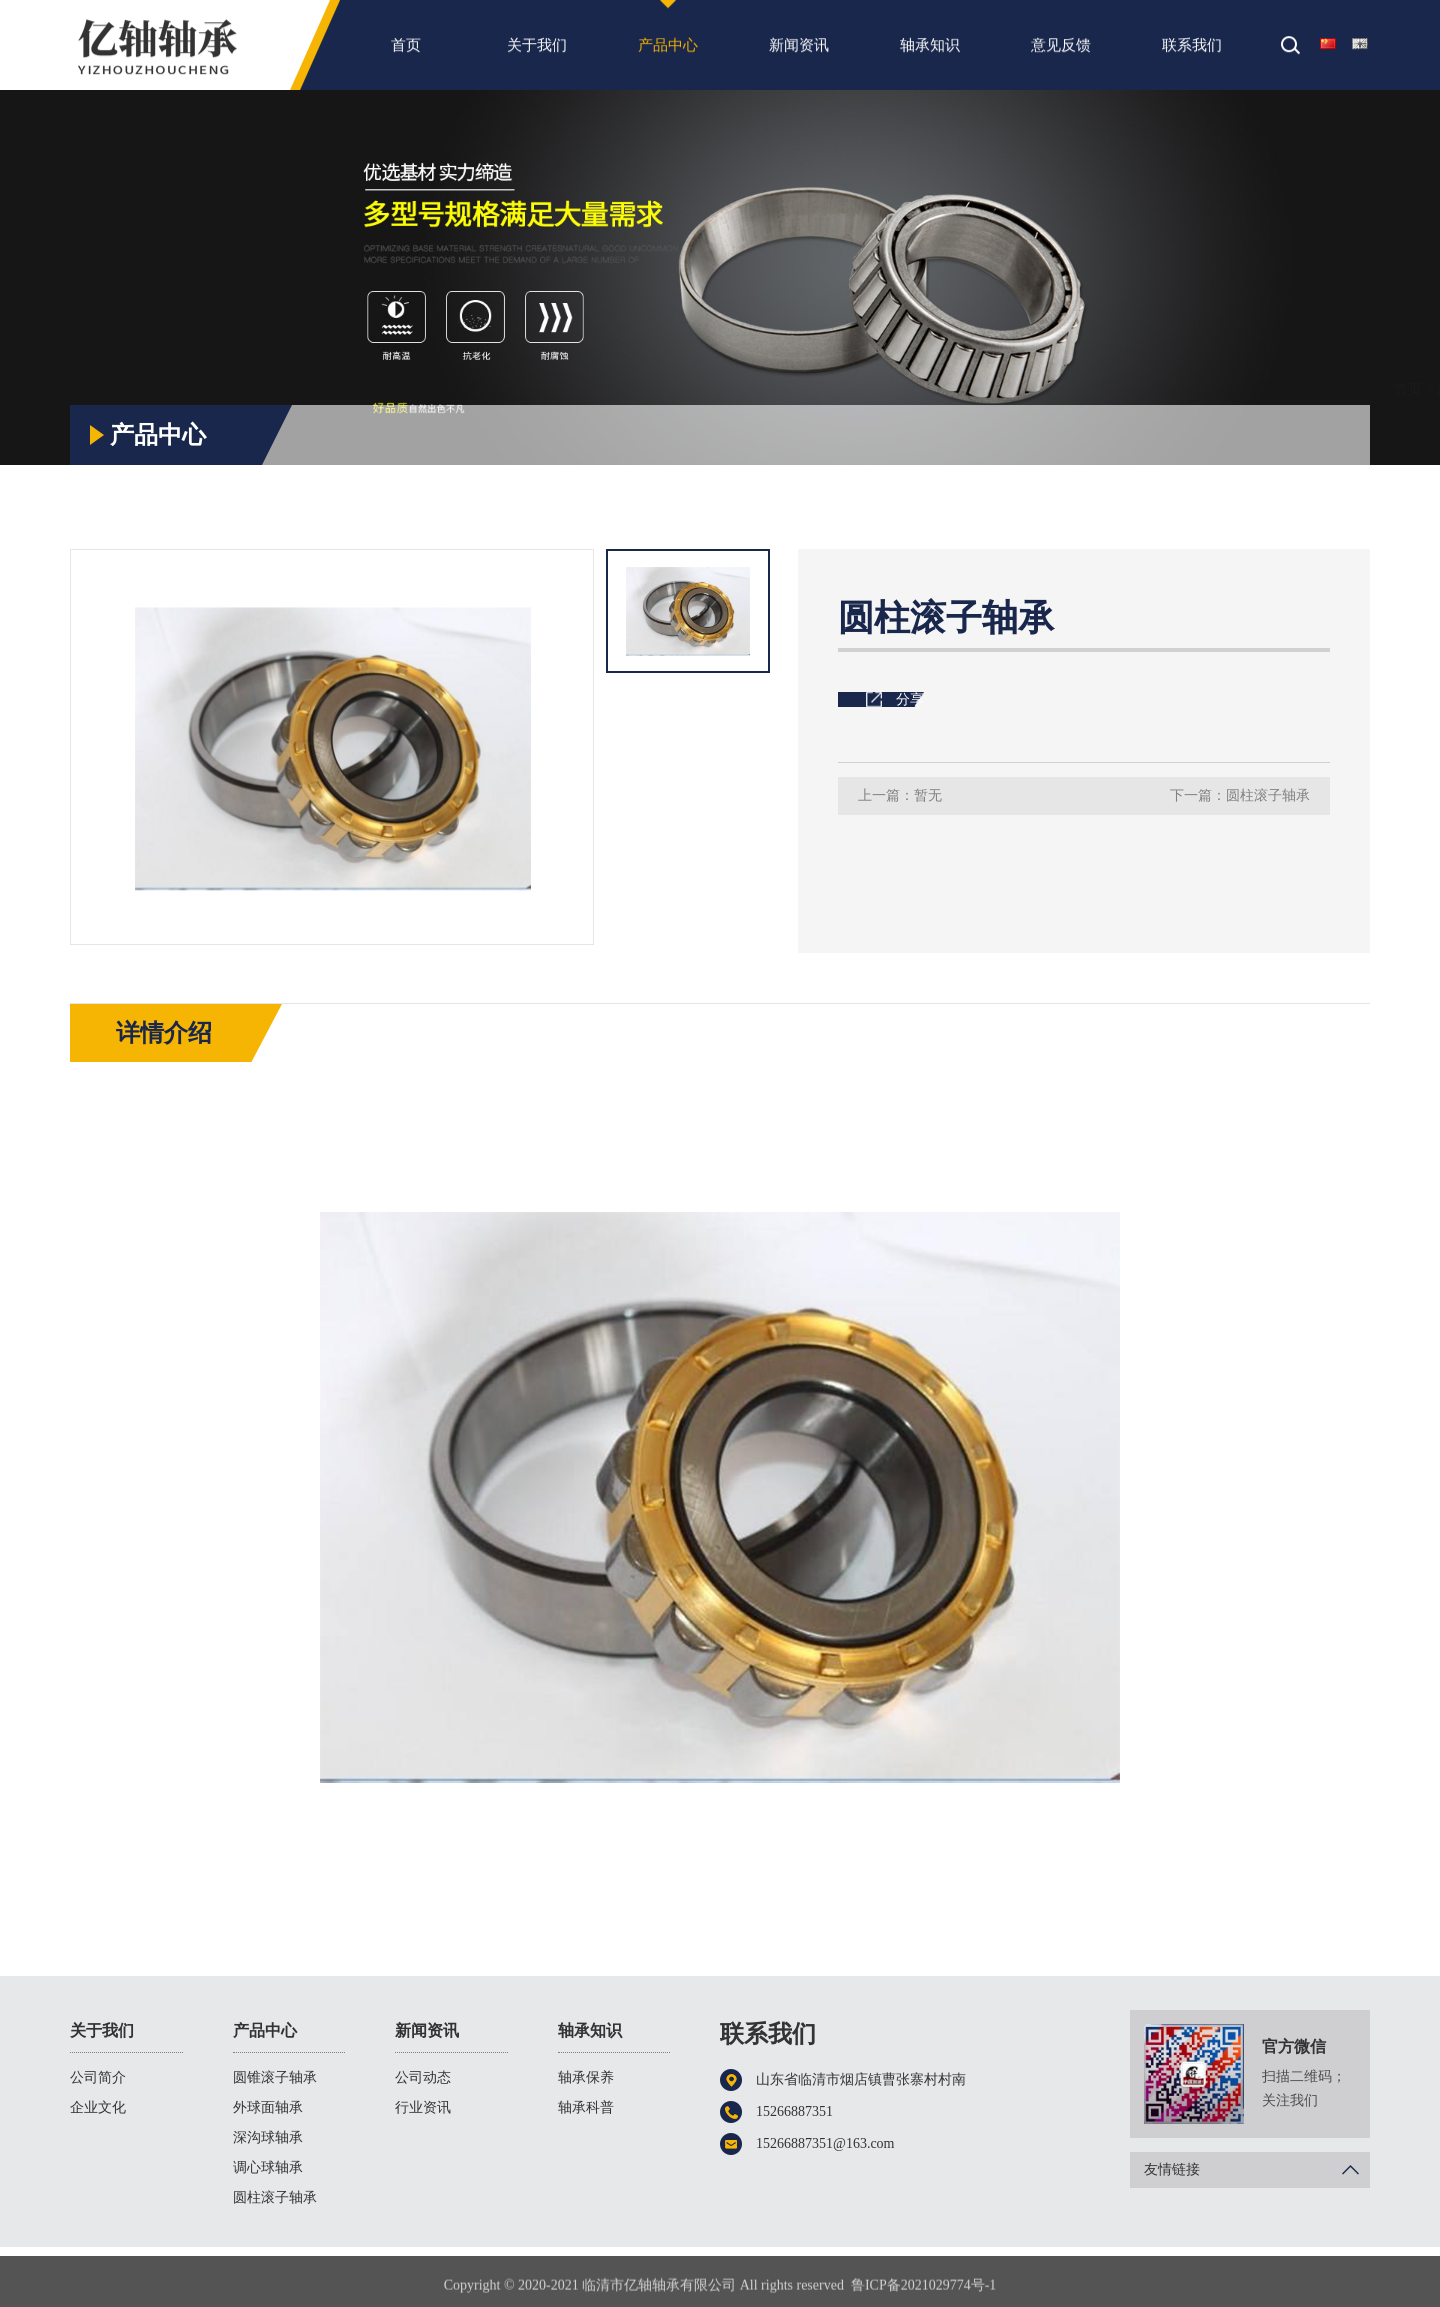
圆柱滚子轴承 (1320, 389)
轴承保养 (586, 2077)
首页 (406, 53)
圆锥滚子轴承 (275, 2077)
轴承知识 (930, 53)
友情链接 (1257, 2170)
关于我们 (537, 53)
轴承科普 (586, 2107)
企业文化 (98, 2107)
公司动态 (423, 2077)
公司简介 (98, 2077)
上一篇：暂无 (900, 795)
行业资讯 (423, 2107)
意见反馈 (1061, 53)
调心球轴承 (268, 2167)
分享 (910, 699)
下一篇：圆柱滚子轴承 (1240, 795)
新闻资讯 (799, 53)
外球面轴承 (268, 2107)
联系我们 (1192, 53)
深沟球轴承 (268, 2137)
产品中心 (668, 53)
